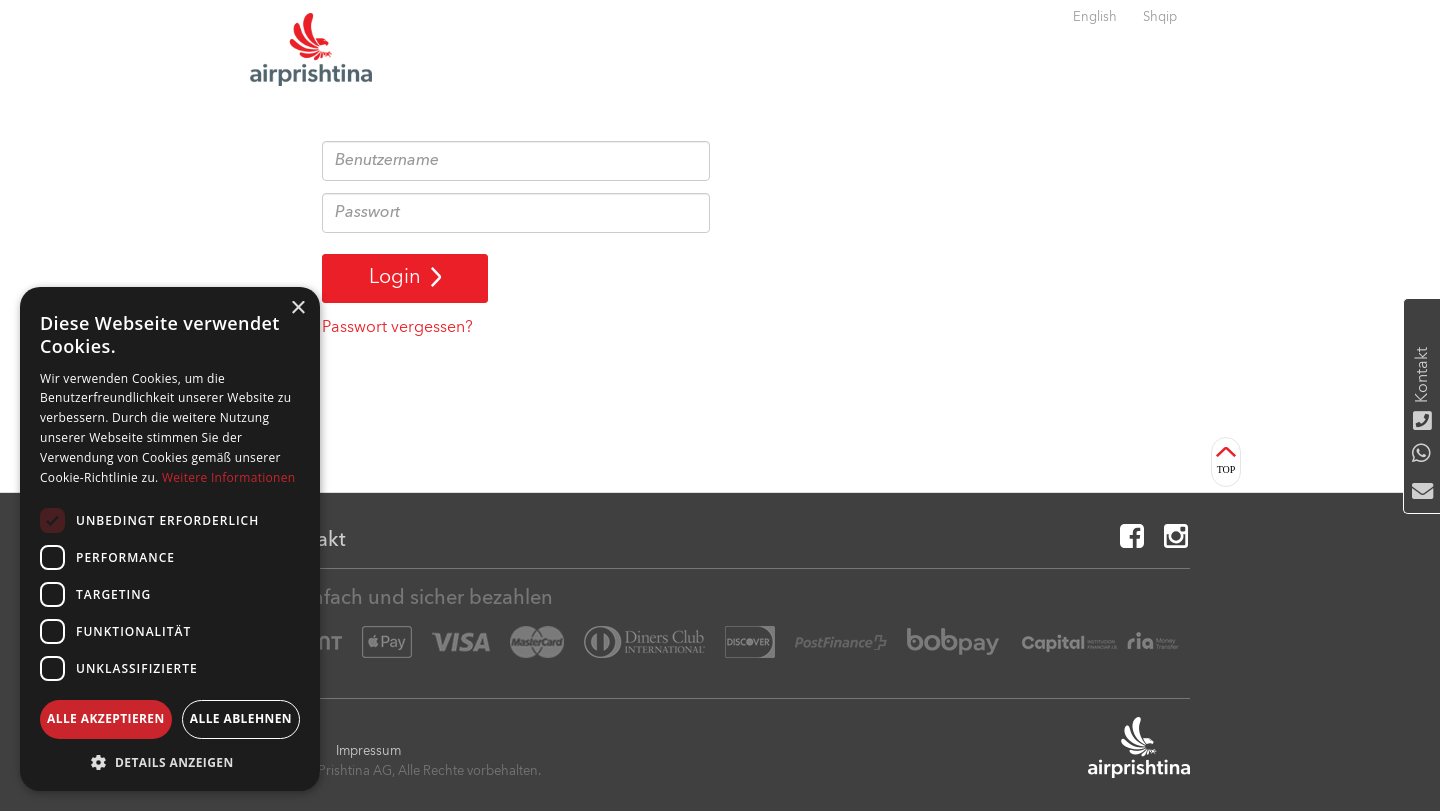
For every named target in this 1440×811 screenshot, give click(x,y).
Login (405, 277)
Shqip (1160, 17)
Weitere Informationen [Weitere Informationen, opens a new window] (229, 477)
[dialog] (170, 539)
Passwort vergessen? (397, 328)
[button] (170, 761)
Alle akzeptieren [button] (106, 718)
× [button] (297, 308)
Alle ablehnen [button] (241, 718)
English (1095, 17)
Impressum (368, 751)
